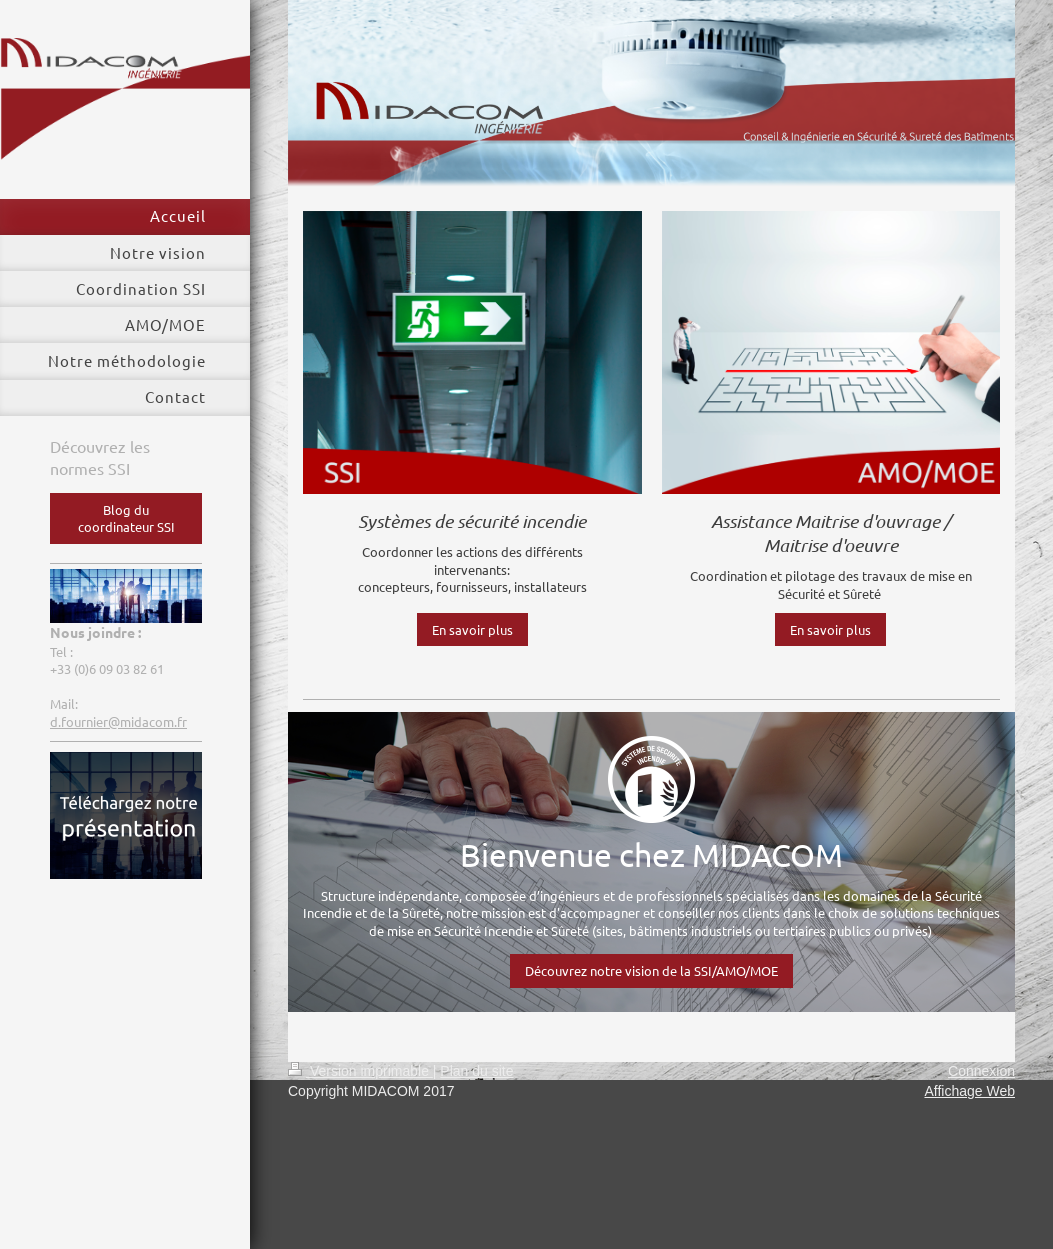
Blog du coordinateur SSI (126, 518)
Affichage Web (969, 1091)
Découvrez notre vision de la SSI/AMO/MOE (651, 970)
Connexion (981, 1071)
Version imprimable (360, 1071)
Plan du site (476, 1071)
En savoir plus (472, 629)
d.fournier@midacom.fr (118, 721)
